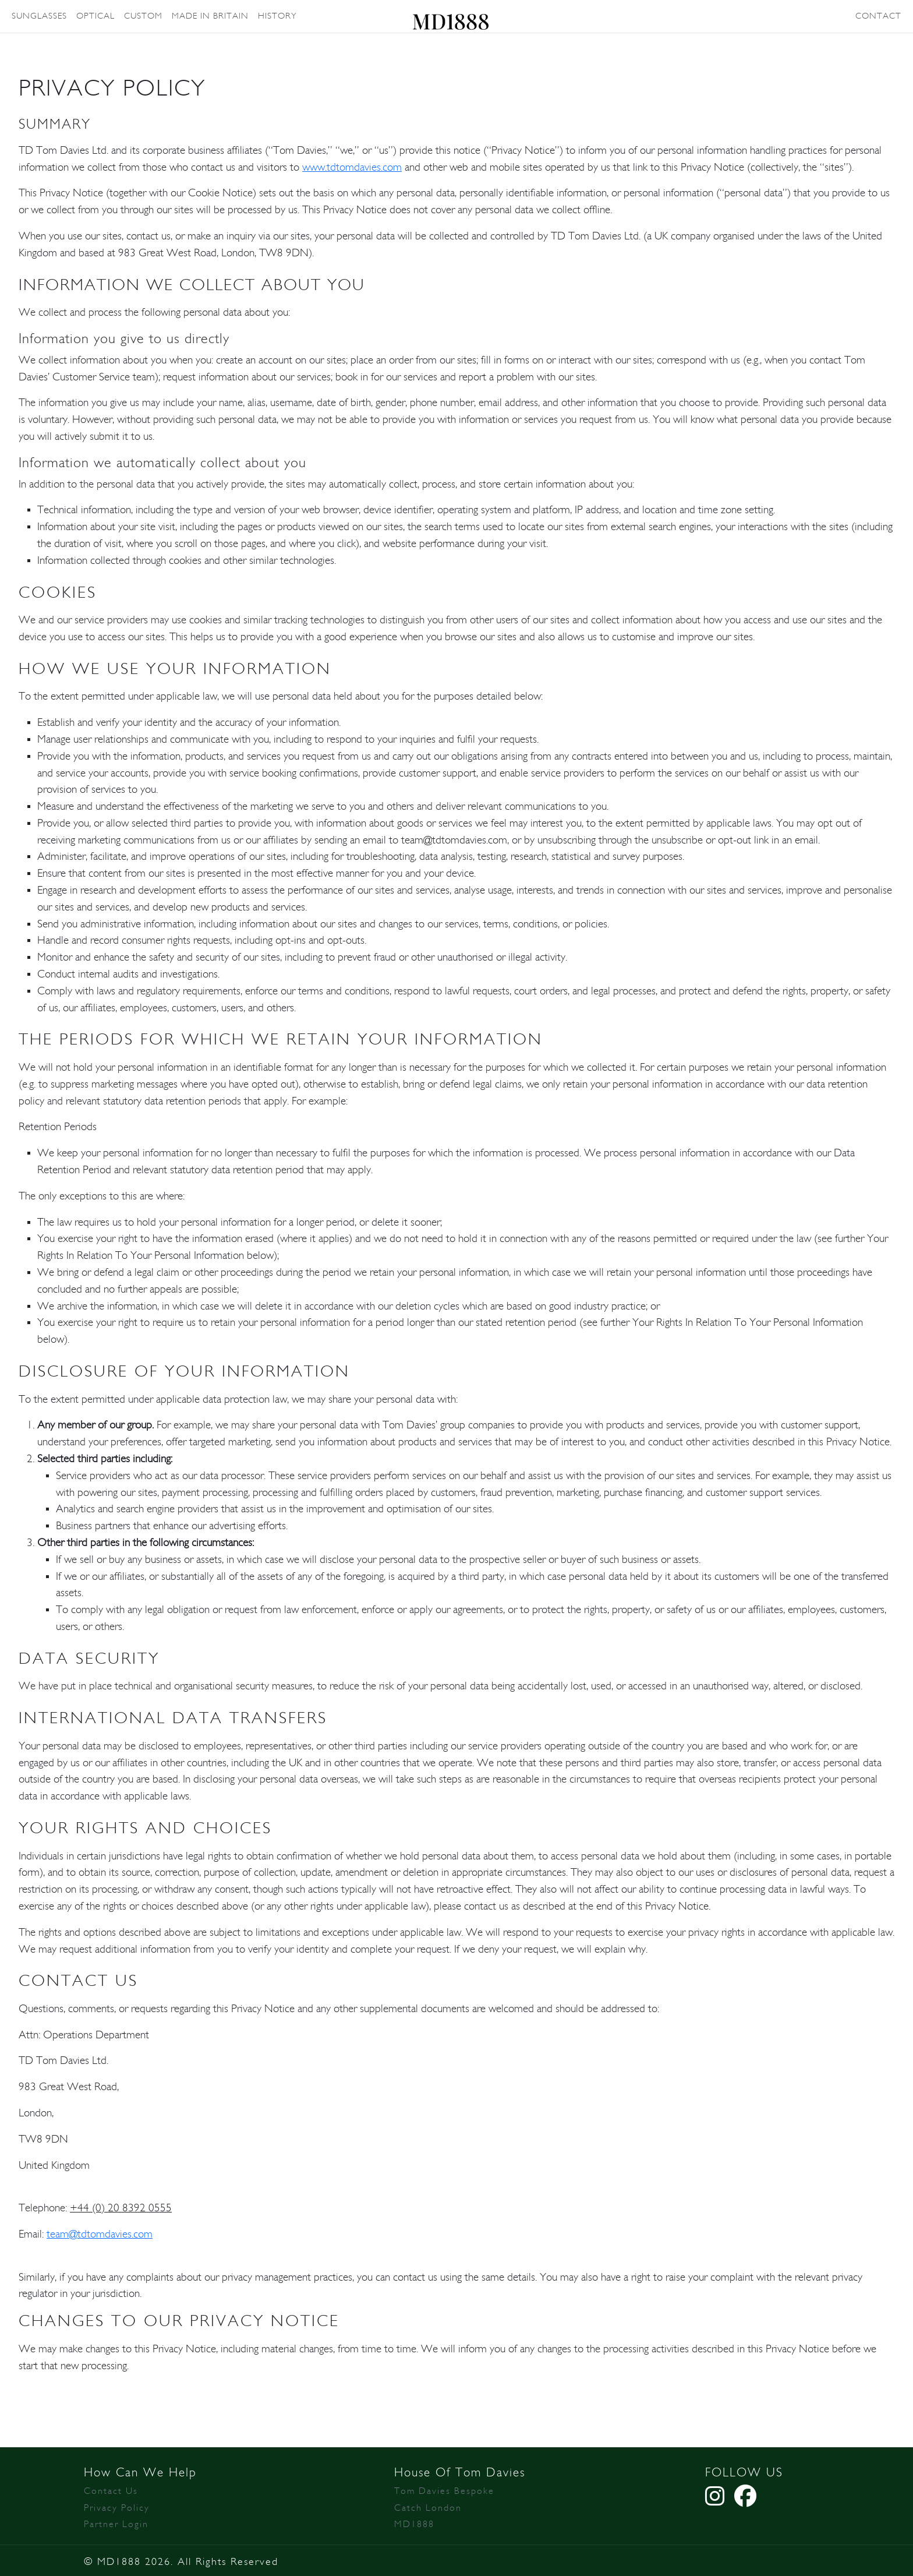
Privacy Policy (117, 2508)
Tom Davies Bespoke (444, 2491)
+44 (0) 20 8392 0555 (121, 2208)
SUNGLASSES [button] (39, 16)
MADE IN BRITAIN (210, 16)
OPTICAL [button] (95, 16)
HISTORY (277, 16)
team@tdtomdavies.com (100, 2234)
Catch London (428, 2508)
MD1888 (414, 2524)
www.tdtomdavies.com (352, 167)
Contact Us (111, 2491)
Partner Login (116, 2524)
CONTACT (878, 16)
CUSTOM (143, 16)
